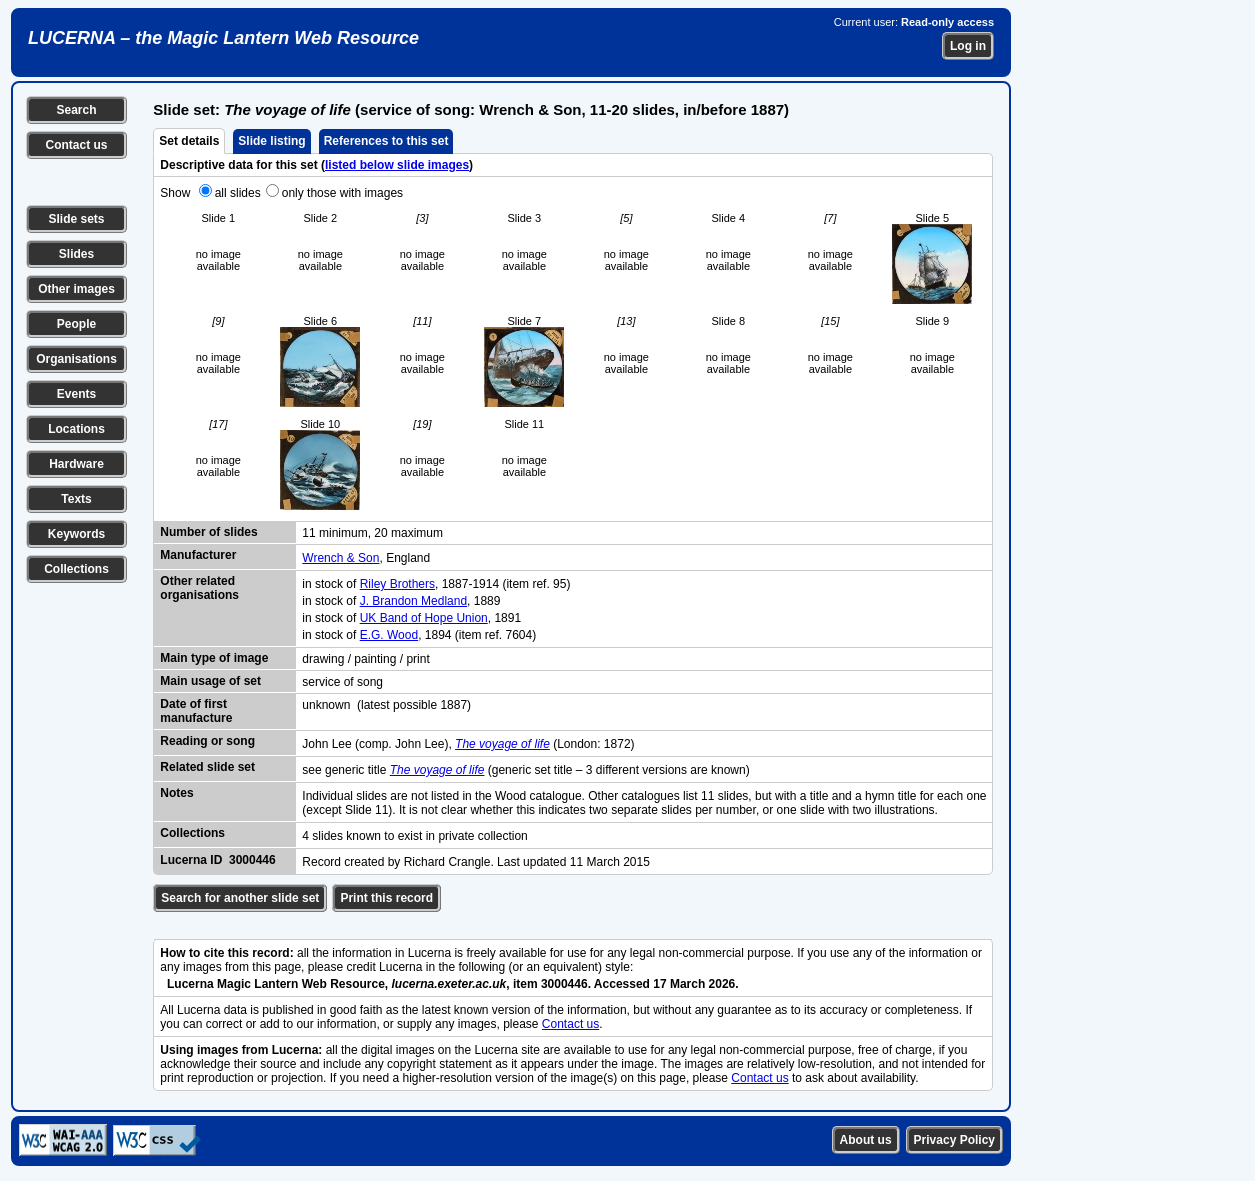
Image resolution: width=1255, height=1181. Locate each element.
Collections (76, 569)
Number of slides (208, 532)
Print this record (386, 898)
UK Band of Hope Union (424, 618)
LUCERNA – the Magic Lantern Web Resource (223, 38)
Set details (189, 141)
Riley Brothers (397, 584)
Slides (76, 254)
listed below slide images (397, 165)
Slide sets (76, 219)
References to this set (386, 141)
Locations (76, 429)
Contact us (76, 145)
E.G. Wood (389, 635)
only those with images (342, 193)
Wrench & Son (340, 558)
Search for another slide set (240, 898)
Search (76, 110)
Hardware (76, 464)
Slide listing (271, 141)
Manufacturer (198, 555)
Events (76, 394)
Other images (76, 289)
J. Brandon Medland (413, 601)
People (76, 324)
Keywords (76, 534)
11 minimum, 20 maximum (372, 533)
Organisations (76, 359)
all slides (238, 193)
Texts (76, 499)
